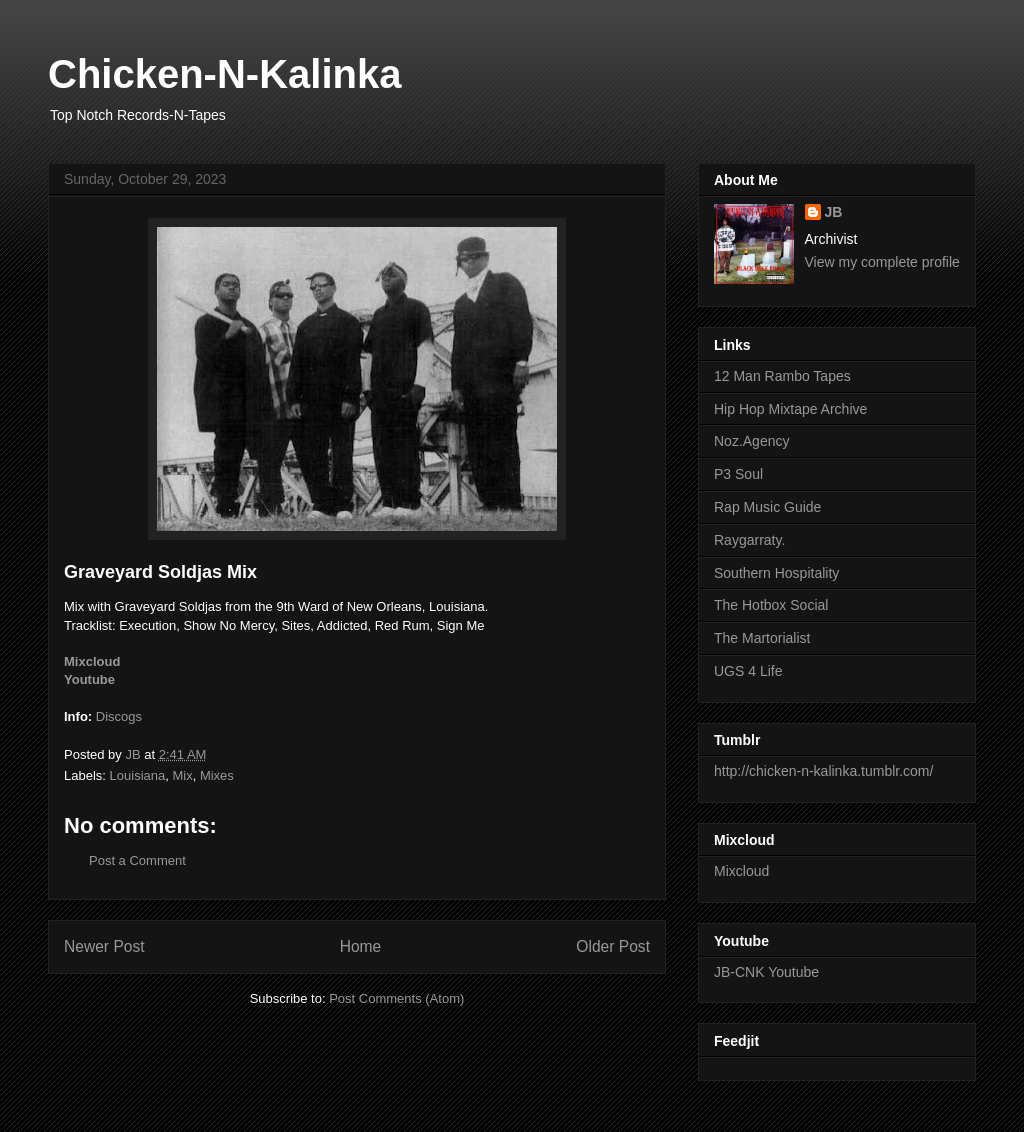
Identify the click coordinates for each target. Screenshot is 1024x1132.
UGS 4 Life (748, 671)
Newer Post (104, 946)
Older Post (613, 946)
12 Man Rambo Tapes (782, 376)
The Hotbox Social (771, 605)
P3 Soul (738, 474)
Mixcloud (92, 661)
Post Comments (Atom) (396, 998)
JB (834, 212)
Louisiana (138, 775)
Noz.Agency (751, 441)
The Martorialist (762, 638)
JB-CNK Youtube (766, 972)
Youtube (89, 679)
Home (361, 946)
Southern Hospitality (776, 573)
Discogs (119, 716)
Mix (182, 775)
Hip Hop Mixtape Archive (790, 409)
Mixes (217, 775)
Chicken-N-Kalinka (224, 74)
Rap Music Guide (767, 507)
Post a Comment (137, 860)
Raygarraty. (749, 540)
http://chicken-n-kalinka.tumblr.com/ (823, 771)
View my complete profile (882, 262)
